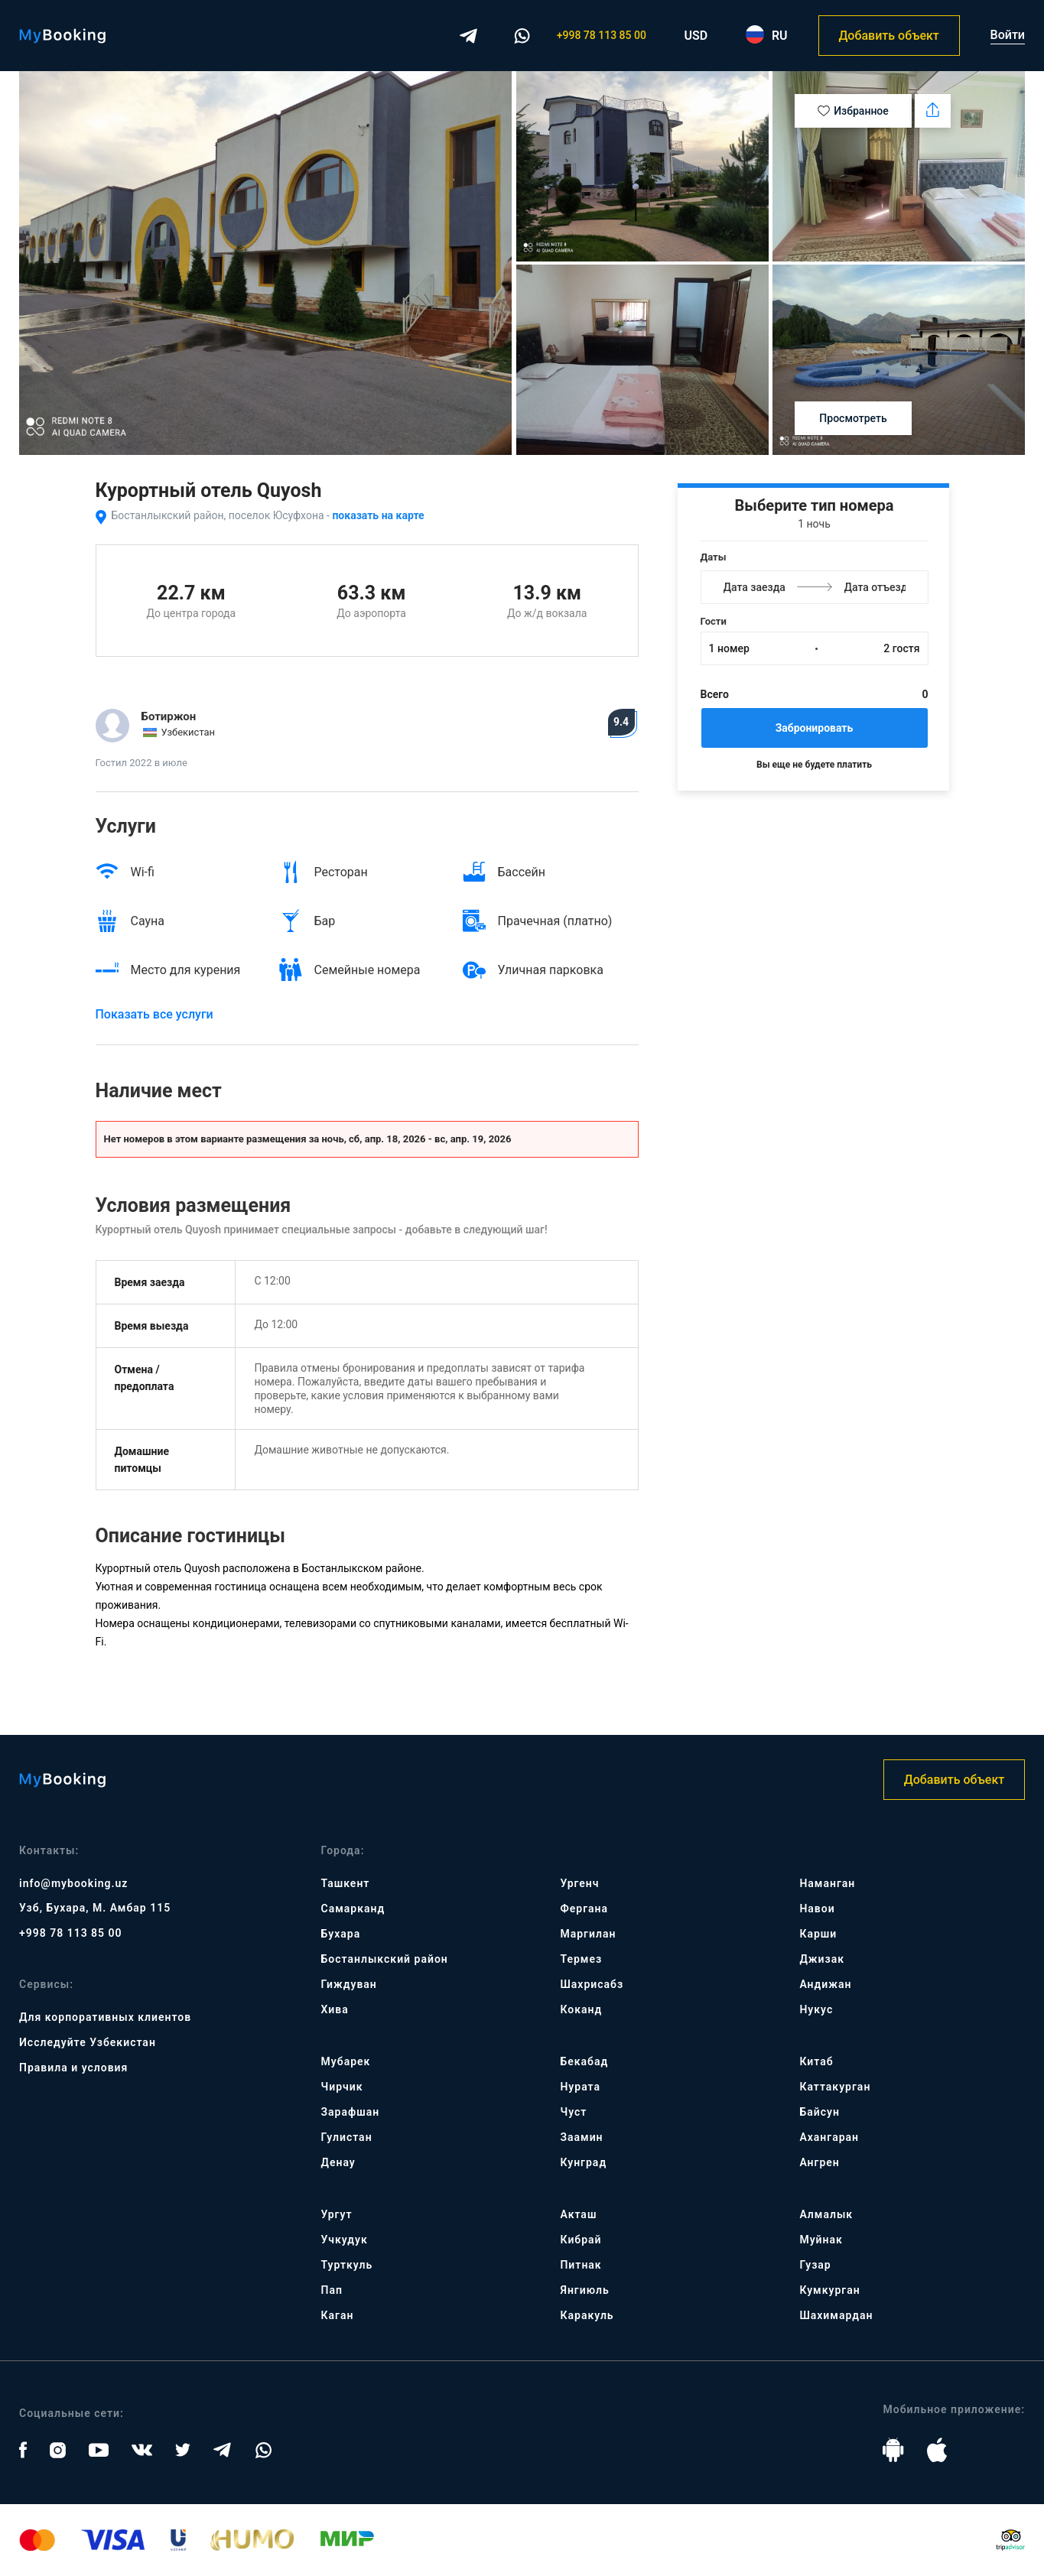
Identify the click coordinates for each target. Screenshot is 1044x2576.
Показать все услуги (154, 1014)
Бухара (341, 1934)
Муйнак (820, 2239)
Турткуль (347, 2265)
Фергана (584, 1908)
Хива (335, 2009)
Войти (1007, 35)
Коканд (581, 2009)
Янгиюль (584, 2290)
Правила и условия (73, 2067)
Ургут (337, 2214)
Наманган (827, 1883)
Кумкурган (829, 2290)
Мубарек (346, 2061)
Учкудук (344, 2239)
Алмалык (826, 2214)
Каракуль (586, 2315)
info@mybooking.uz (73, 1883)
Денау (338, 2162)
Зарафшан (350, 2112)
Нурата (580, 2087)
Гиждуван (349, 1984)
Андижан (825, 1984)
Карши (818, 1934)
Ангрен (819, 2162)
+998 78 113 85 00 (601, 35)
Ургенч (579, 1883)
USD (696, 35)
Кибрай (580, 2239)
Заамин (581, 2137)
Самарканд (353, 1908)
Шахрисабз (591, 1984)
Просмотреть (852, 418)
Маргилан (588, 1934)
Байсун (819, 2112)
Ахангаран (829, 2137)
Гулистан (346, 2137)
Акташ (578, 2214)
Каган (337, 2315)
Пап (332, 2290)
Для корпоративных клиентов (105, 2017)
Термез (581, 1959)
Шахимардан (836, 2315)
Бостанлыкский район (384, 1959)
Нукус (816, 2009)
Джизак (821, 1959)
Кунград (583, 2162)
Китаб (816, 2061)
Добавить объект (888, 35)
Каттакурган (834, 2087)
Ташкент (345, 1883)
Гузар (815, 2265)
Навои (816, 1908)
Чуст (573, 2112)
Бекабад (584, 2061)
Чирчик (342, 2087)
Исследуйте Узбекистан (87, 2042)
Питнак (580, 2265)
